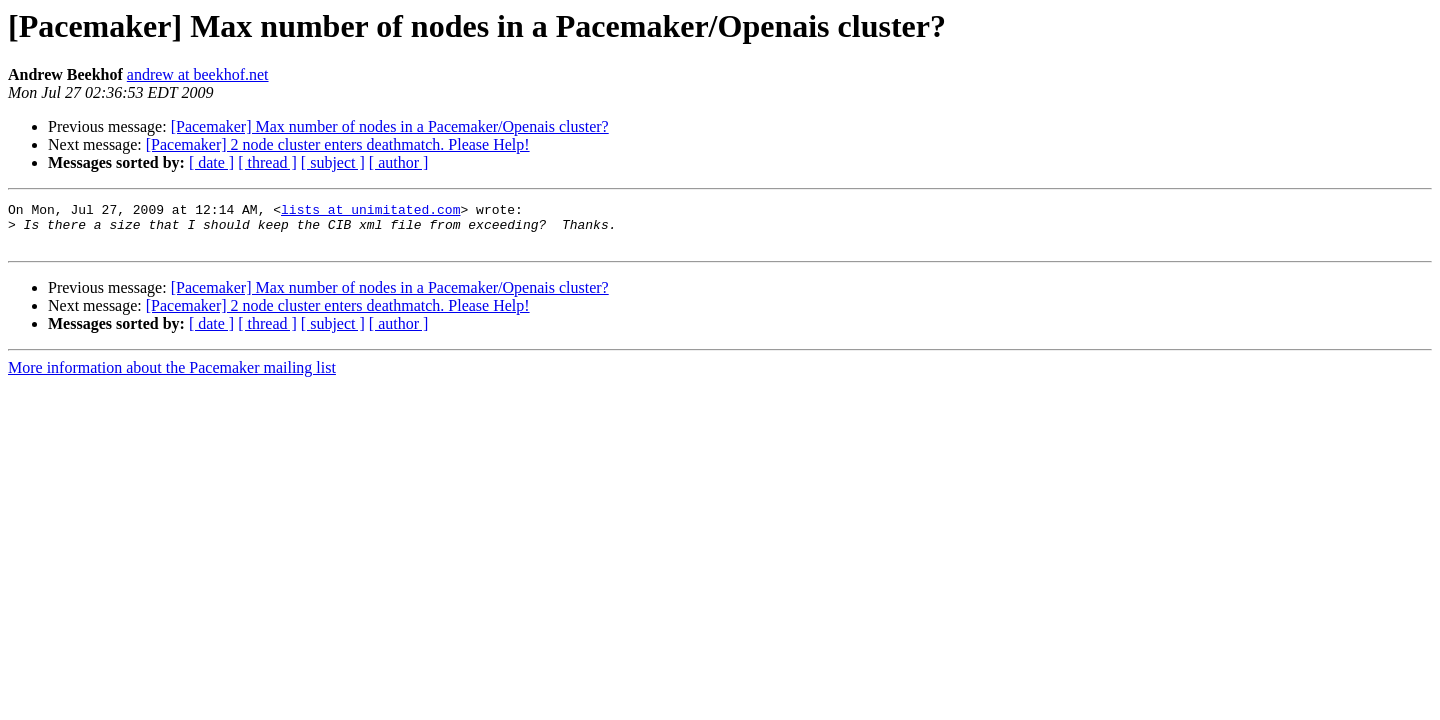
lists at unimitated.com (370, 212)
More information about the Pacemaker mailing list (172, 376)
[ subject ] (333, 162)
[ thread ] (267, 162)
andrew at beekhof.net (198, 74)
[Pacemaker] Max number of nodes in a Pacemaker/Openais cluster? (390, 126)
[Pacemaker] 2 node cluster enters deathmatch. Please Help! (338, 144)
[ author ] (399, 162)
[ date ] (211, 162)
